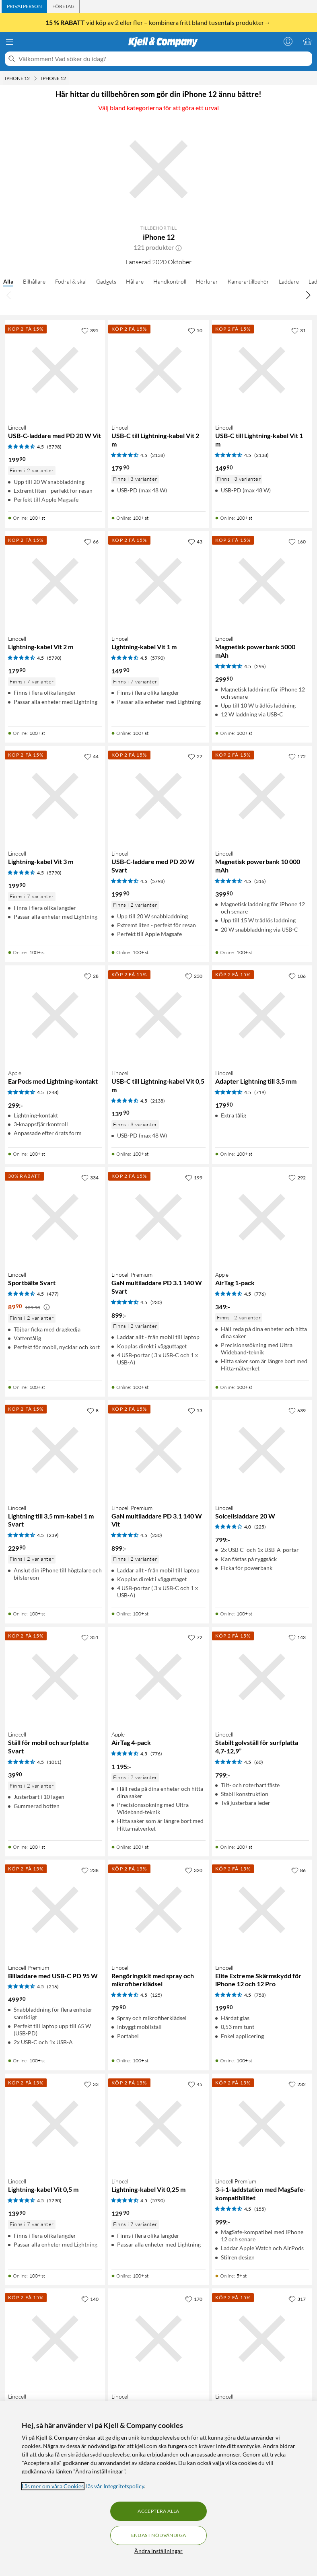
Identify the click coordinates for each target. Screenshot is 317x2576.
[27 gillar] (195, 756)
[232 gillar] (297, 2084)
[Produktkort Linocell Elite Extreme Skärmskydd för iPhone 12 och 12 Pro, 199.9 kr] (262, 1910)
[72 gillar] (195, 1637)
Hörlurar (207, 281)
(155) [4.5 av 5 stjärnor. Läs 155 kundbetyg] (260, 2209)
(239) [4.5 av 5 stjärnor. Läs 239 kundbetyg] (53, 1535)
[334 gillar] (90, 1177)
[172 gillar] (297, 756)
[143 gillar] (297, 1637)
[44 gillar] (91, 756)
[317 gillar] (297, 2299)
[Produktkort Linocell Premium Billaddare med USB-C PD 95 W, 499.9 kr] (55, 1910)
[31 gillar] (298, 330)
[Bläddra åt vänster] (9, 294)
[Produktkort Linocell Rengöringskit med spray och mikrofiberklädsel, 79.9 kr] (158, 1910)
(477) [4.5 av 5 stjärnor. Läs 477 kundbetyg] (53, 1294)
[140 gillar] (90, 2299)
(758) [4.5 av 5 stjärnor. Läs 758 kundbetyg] (260, 1995)
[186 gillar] (297, 976)
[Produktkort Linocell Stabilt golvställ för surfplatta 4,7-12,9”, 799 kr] (262, 1677)
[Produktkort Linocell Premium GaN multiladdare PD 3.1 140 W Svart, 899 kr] (158, 1217)
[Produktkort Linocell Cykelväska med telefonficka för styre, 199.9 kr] (55, 2338)
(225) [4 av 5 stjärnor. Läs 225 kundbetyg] (260, 1527)
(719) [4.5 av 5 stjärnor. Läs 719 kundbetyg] (260, 1092)
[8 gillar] (93, 1410)
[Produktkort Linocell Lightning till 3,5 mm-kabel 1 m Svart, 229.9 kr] (55, 1450)
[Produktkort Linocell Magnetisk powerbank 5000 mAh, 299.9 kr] (262, 581)
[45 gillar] (195, 2084)
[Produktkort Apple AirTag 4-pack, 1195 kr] (158, 1677)
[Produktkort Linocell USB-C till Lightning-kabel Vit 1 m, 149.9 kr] (262, 370)
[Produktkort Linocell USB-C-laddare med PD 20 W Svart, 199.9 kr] (158, 796)
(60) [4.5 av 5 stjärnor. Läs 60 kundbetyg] (258, 1762)
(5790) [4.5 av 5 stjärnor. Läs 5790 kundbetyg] (54, 658)
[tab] (24, 6)
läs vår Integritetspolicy (115, 2486)
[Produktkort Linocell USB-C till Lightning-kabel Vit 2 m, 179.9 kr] (158, 370)
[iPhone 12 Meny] (35, 78)
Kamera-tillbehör (248, 281)
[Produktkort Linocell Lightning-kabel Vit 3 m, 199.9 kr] (55, 796)
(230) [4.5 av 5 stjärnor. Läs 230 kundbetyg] (156, 1302)
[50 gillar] (195, 330)
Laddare (289, 281)
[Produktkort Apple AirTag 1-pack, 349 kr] (262, 1217)
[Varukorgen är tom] (307, 41)
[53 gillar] (195, 1410)
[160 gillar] (297, 541)
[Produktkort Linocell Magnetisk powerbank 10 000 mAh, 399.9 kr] (262, 796)
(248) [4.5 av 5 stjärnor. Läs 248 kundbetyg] (53, 1092)
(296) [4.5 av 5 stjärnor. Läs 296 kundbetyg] (260, 666)
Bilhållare (34, 281)
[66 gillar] (91, 541)
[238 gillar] (90, 1870)
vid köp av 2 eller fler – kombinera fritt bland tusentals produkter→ (158, 22)
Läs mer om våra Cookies (53, 2486)
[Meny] (9, 41)
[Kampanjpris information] (46, 1307)
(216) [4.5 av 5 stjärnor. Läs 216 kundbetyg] (53, 1986)
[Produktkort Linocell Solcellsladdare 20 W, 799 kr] (262, 1450)
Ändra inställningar (158, 2550)
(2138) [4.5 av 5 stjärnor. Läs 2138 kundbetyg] (157, 455)
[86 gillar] (298, 1870)
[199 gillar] (193, 1177)
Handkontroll (169, 281)
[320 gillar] (193, 1870)
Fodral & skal (70, 281)
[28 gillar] (91, 976)
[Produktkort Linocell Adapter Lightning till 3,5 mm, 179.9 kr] (262, 1015)
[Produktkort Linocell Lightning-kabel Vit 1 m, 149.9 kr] (158, 581)
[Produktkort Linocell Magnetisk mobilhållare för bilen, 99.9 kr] (158, 2338)
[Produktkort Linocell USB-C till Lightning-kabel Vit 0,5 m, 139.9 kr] (158, 1015)
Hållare (135, 281)
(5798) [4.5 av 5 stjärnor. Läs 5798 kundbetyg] (54, 447)
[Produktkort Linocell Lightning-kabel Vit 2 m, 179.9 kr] (55, 581)
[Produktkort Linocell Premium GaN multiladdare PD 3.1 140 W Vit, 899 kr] (158, 1450)
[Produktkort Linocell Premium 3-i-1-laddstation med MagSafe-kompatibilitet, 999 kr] (262, 2124)
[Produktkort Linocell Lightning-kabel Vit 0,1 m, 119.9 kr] (262, 2338)
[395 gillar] (90, 330)
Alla (8, 281)
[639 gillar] (297, 1410)
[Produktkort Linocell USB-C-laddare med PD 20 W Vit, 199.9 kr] (55, 370)
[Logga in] (288, 41)
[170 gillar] (193, 2299)
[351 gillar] (90, 1637)
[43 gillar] (195, 541)
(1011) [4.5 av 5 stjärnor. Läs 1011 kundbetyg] (54, 1762)
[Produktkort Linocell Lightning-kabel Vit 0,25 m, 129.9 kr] (158, 2124)
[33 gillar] (91, 2084)
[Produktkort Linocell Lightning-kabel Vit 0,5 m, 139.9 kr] (55, 2124)
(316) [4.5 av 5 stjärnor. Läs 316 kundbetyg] (260, 881)
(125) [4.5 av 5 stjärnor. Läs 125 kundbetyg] (156, 1995)
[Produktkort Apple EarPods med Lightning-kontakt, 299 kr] (55, 1015)
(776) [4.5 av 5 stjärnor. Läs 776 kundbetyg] (260, 1294)
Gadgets (106, 281)
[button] (178, 247)
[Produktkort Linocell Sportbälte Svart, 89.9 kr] (55, 1217)
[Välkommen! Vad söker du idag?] (164, 59)
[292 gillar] (297, 1177)
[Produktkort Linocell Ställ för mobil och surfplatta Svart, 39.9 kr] (55, 1677)
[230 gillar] (193, 976)
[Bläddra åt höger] (308, 294)
